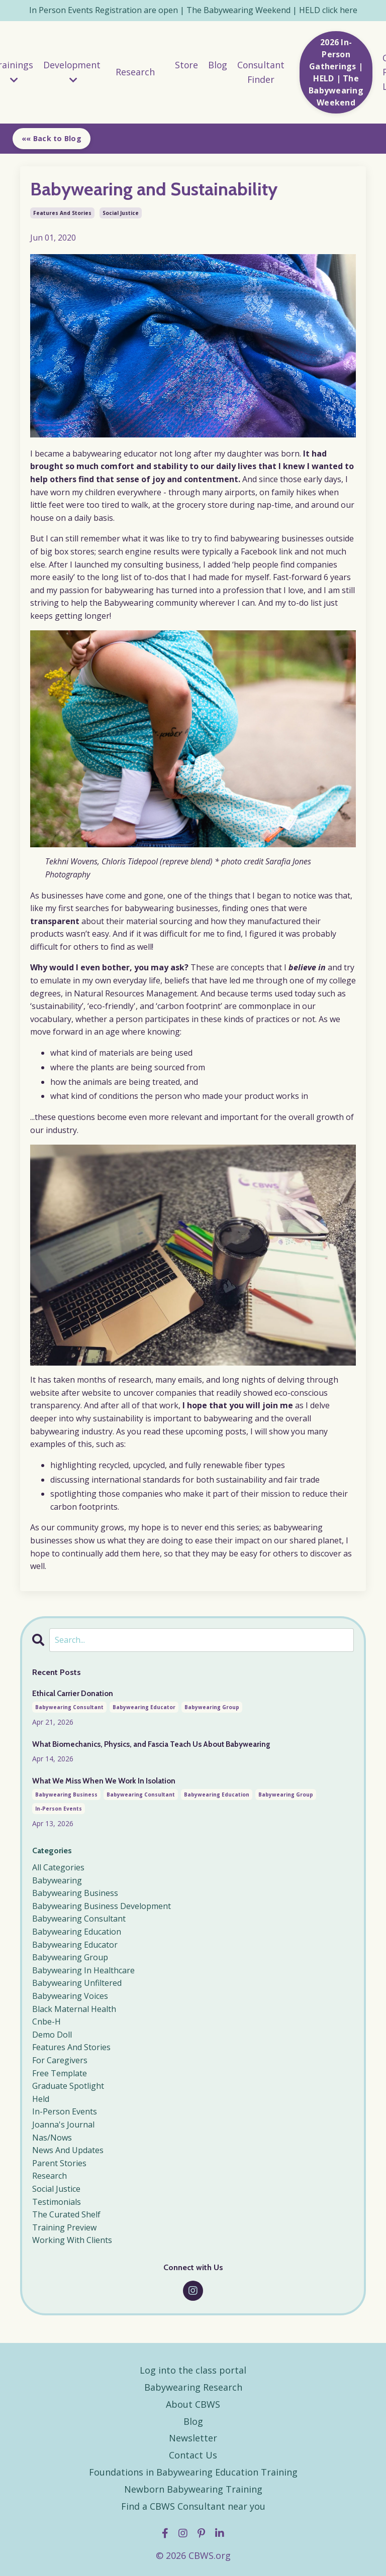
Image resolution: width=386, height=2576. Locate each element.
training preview (64, 2225)
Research (135, 72)
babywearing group (211, 1707)
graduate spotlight (68, 2083)
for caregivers (59, 2058)
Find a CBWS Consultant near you (193, 2504)
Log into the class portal (193, 2368)
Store (187, 65)
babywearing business (66, 1792)
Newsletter (193, 2436)
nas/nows (52, 2135)
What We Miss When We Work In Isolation (98, 1778)
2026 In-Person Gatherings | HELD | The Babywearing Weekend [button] (337, 72)
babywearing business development (101, 1904)
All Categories (58, 1865)
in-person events (58, 1806)
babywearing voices (70, 1993)
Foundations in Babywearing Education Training (193, 2470)
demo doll (52, 2032)
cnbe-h (46, 2019)
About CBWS (193, 2402)
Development (71, 72)
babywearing (57, 1878)
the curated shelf (66, 2212)
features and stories (62, 212)
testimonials (56, 2199)
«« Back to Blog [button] (51, 138)
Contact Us (193, 2453)
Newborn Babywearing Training (193, 2487)
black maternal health (74, 2006)
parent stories (59, 2161)
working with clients (72, 2238)
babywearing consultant (69, 1707)
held (40, 2096)
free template (59, 2070)
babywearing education (216, 1792)
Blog (218, 65)
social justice (121, 212)
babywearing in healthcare (83, 1968)
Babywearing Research (193, 2385)
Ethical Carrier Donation (71, 1693)
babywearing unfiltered (77, 1980)
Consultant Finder (262, 72)
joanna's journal (63, 2122)
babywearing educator (144, 1707)
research (49, 2173)
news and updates (68, 2148)
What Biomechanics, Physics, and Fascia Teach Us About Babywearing (145, 1742)
